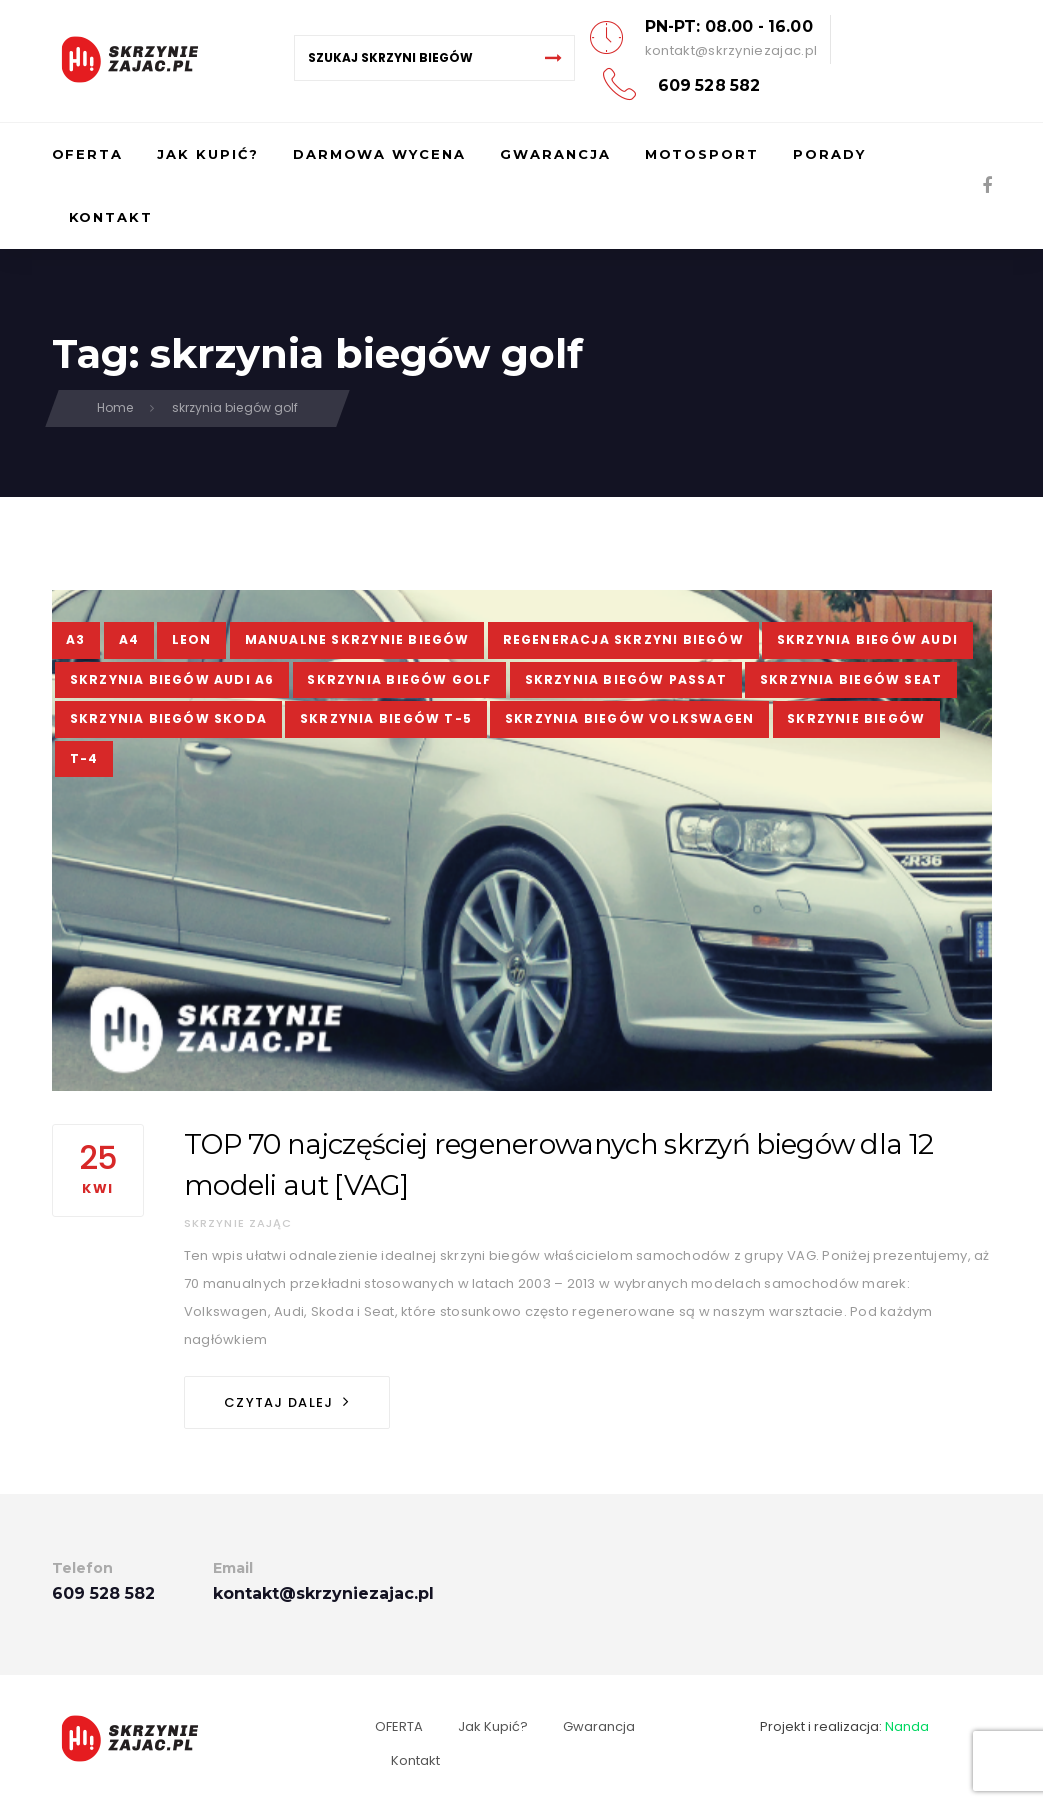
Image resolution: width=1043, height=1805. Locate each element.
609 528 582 (709, 85)
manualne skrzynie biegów (357, 639)
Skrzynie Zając (238, 1223)
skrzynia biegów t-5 (386, 718)
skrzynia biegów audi (867, 639)
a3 (75, 639)
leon (192, 639)
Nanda (907, 1726)
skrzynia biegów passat (626, 679)
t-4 (84, 758)
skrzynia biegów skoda (168, 718)
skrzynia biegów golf (399, 679)
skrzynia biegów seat (851, 679)
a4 (129, 639)
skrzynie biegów (856, 718)
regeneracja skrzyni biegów (623, 639)
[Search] (554, 58)
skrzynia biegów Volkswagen (629, 718)
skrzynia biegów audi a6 (172, 679)
